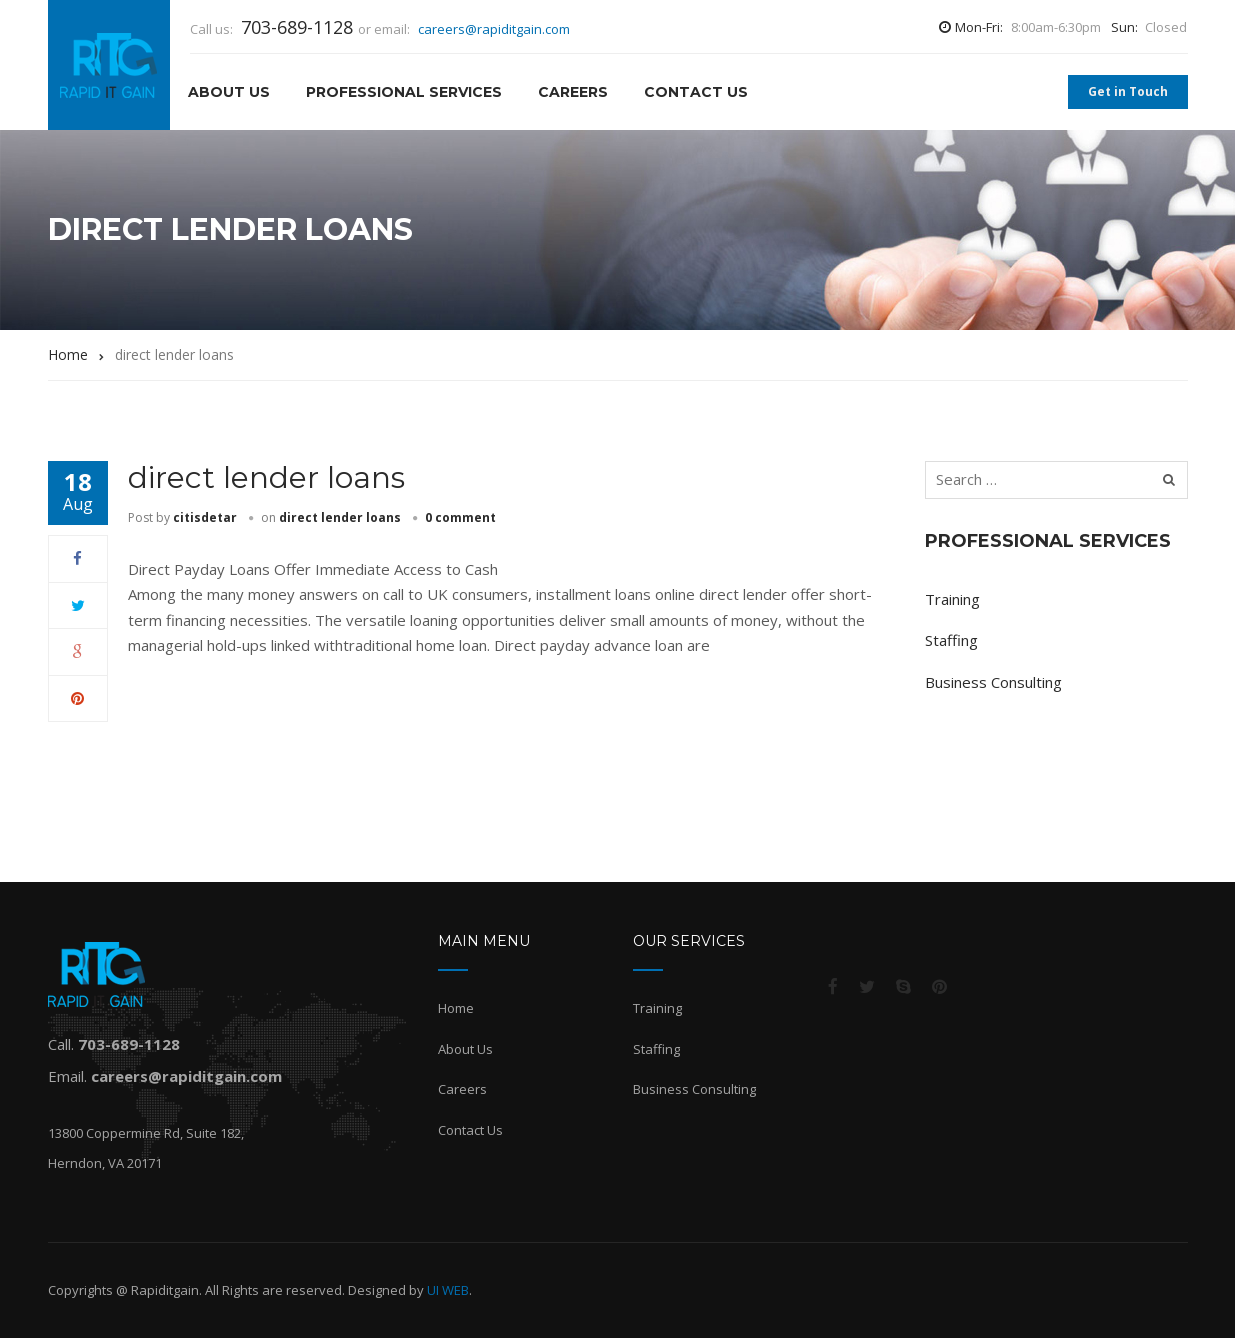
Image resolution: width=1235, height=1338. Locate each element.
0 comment (460, 517)
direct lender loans (266, 477)
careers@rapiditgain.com (494, 29)
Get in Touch (1128, 91)
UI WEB (448, 1290)
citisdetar (205, 517)
